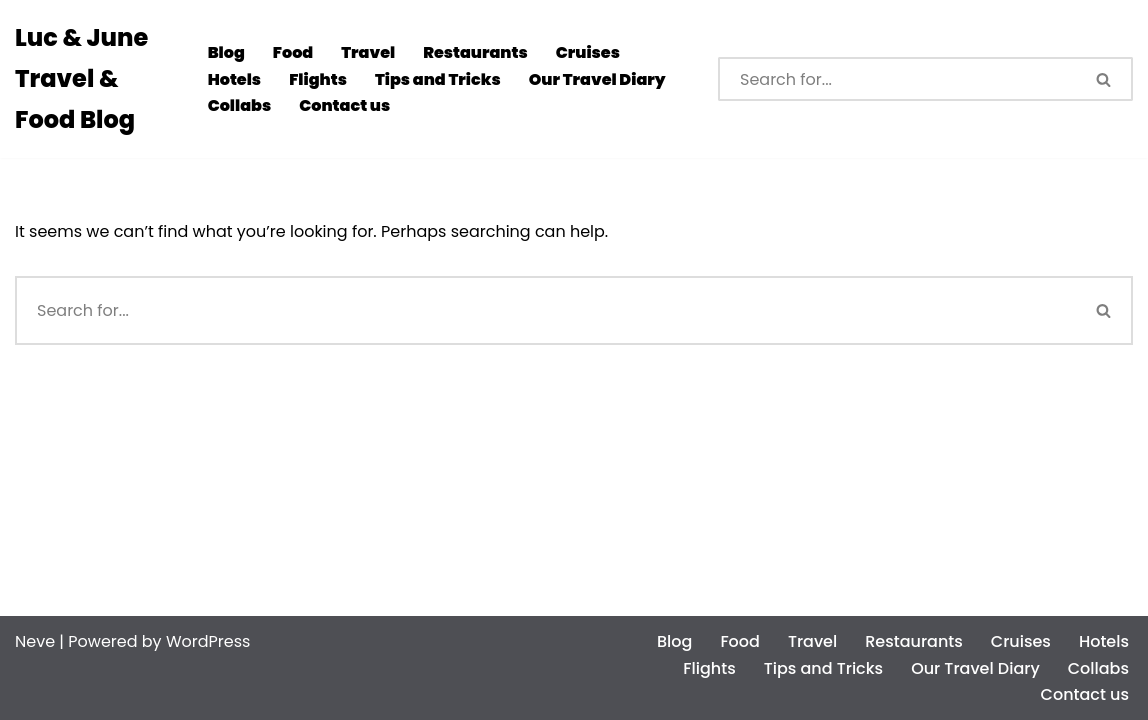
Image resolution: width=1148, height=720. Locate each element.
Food (293, 52)
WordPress (208, 641)
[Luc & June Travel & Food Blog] (94, 79)
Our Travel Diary (597, 79)
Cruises (588, 52)
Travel (368, 52)
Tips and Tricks (438, 79)
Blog (226, 52)
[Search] (897, 79)
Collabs (240, 105)
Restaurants (475, 52)
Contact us (344, 105)
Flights (318, 79)
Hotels (235, 79)
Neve (35, 641)
